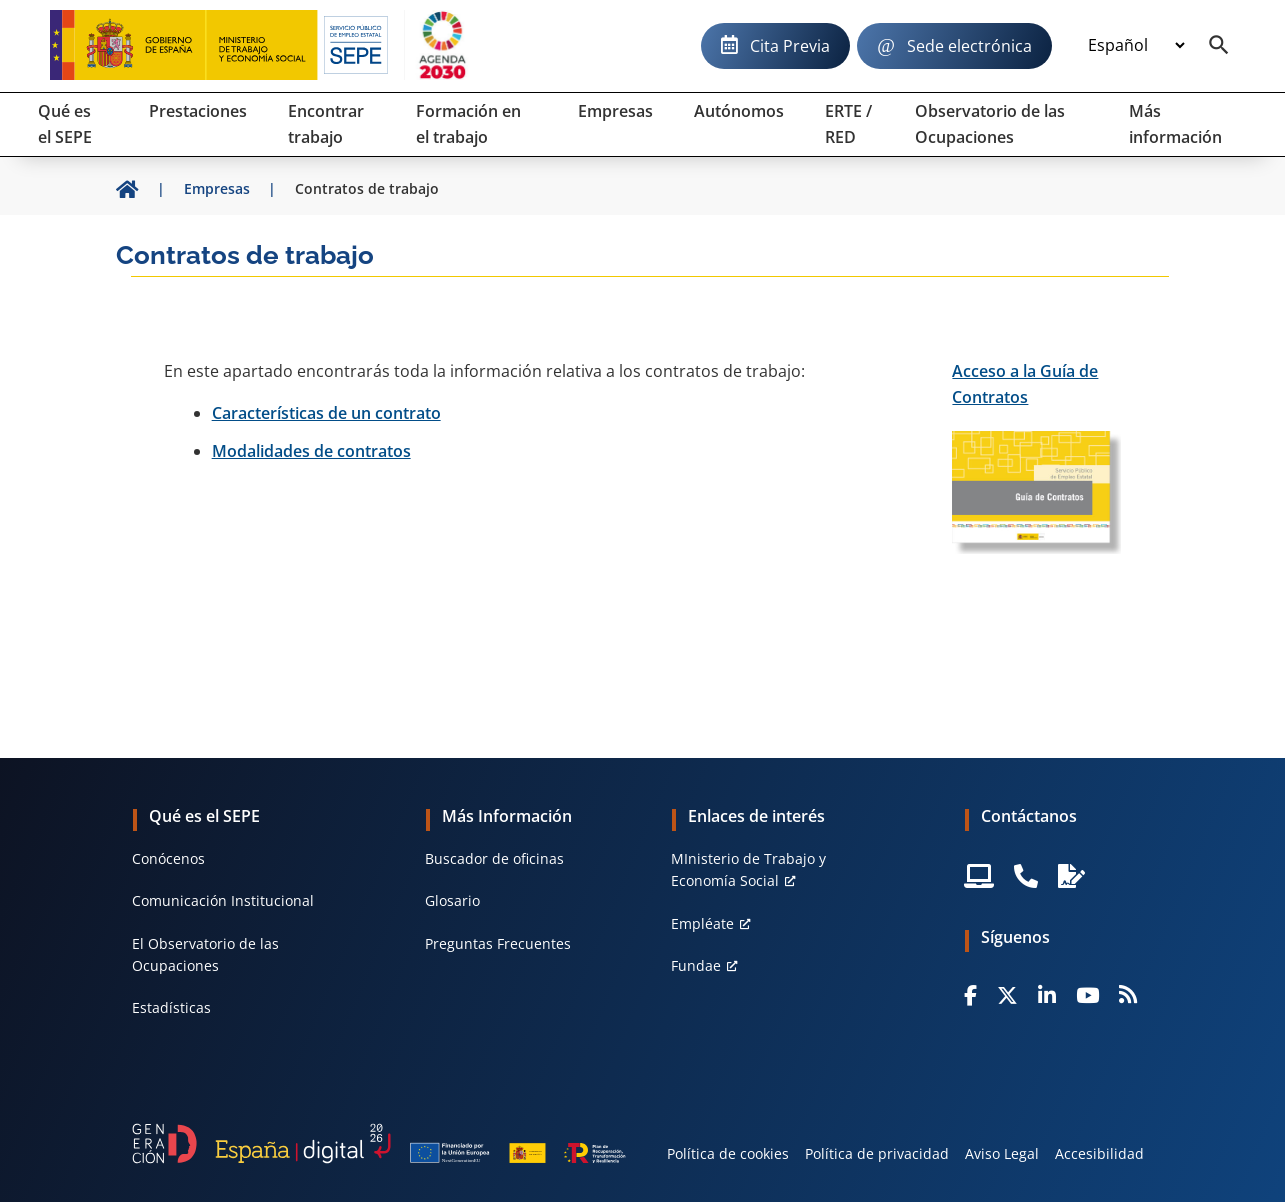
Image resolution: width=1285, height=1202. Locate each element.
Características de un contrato (326, 413)
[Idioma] (1136, 46)
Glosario (452, 900)
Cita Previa (790, 46)
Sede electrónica (969, 46)
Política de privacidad (877, 1153)
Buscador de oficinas (494, 858)
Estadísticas (171, 1007)
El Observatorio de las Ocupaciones (205, 954)
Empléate (702, 923)
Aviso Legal (1002, 1153)
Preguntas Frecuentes (498, 943)
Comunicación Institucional (223, 900)
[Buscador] (1219, 46)
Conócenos (168, 858)
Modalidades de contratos (311, 451)
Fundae (696, 965)
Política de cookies (728, 1153)
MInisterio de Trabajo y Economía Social (748, 869)
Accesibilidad (1099, 1153)
